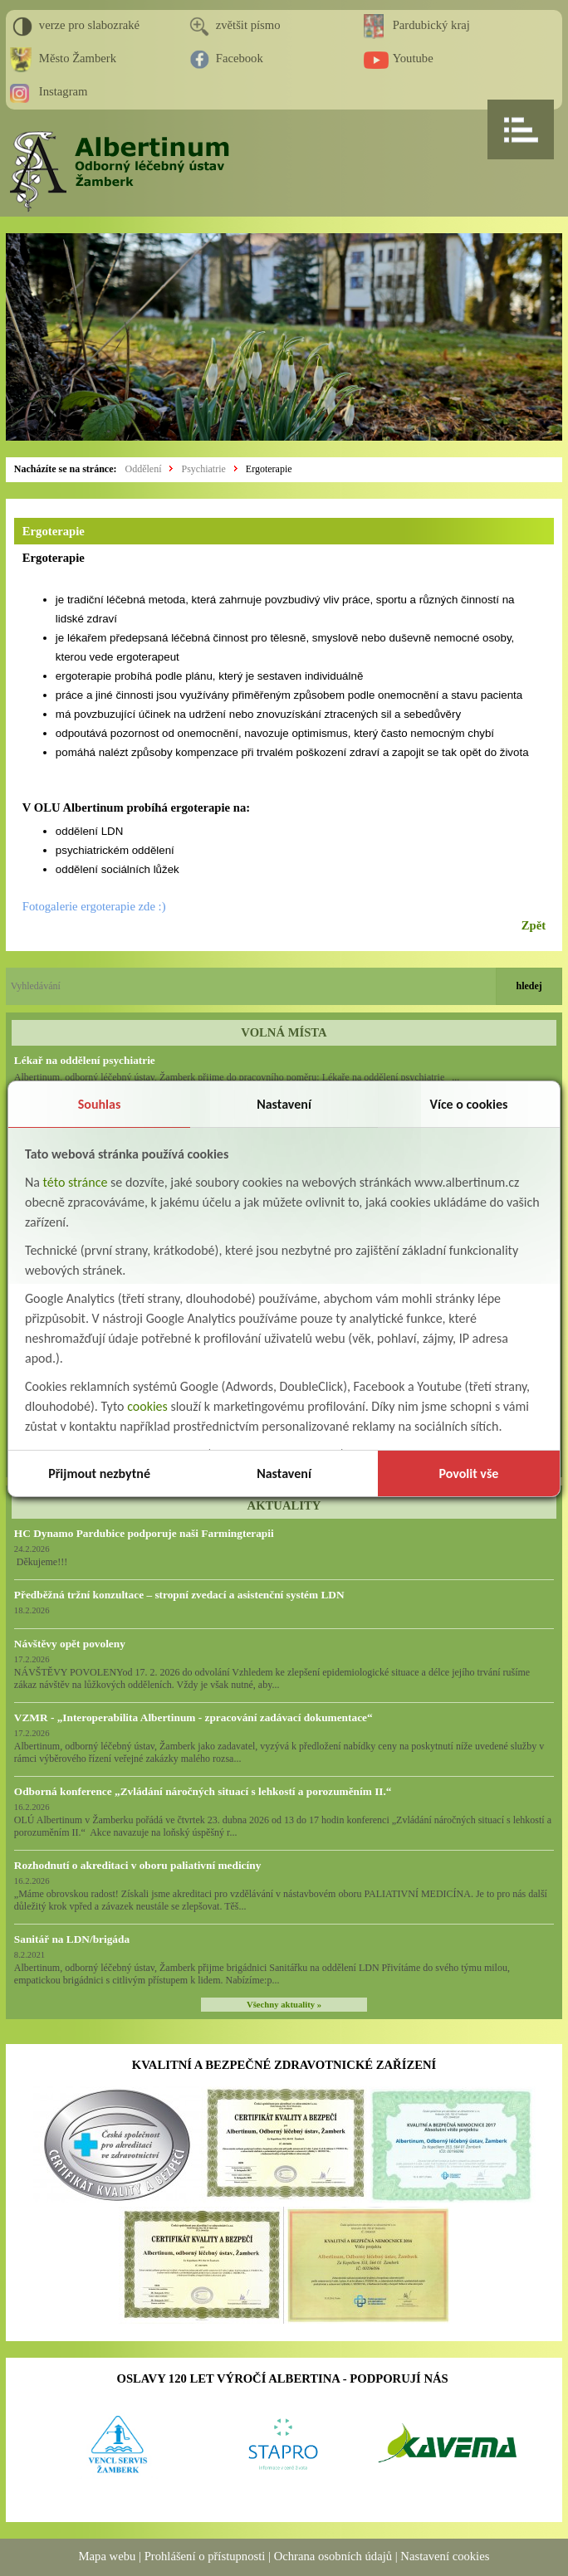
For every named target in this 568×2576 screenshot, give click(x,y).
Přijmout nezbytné (99, 1473)
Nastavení (284, 1104)
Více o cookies (468, 1104)
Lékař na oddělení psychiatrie (84, 1060)
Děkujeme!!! (40, 1562)
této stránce (75, 1182)
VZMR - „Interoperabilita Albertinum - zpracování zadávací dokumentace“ (193, 1717)
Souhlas (99, 1104)
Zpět (533, 925)
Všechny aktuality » (284, 2004)
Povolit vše (469, 1473)
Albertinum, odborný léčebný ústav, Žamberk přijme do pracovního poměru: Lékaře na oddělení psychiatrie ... (236, 1077)
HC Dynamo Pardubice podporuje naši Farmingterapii (144, 1533)
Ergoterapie (269, 469)
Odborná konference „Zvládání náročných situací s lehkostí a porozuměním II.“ (203, 1791)
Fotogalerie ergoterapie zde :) (94, 906)
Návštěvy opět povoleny (69, 1643)
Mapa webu (107, 2556)
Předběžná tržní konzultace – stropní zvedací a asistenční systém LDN (179, 1594)
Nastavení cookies (444, 2556)
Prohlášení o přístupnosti (205, 2556)
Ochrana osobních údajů (333, 2556)
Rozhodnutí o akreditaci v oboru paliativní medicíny (137, 1865)
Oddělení (143, 469)
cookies (147, 1406)
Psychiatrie (203, 469)
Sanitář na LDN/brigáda (72, 1939)
